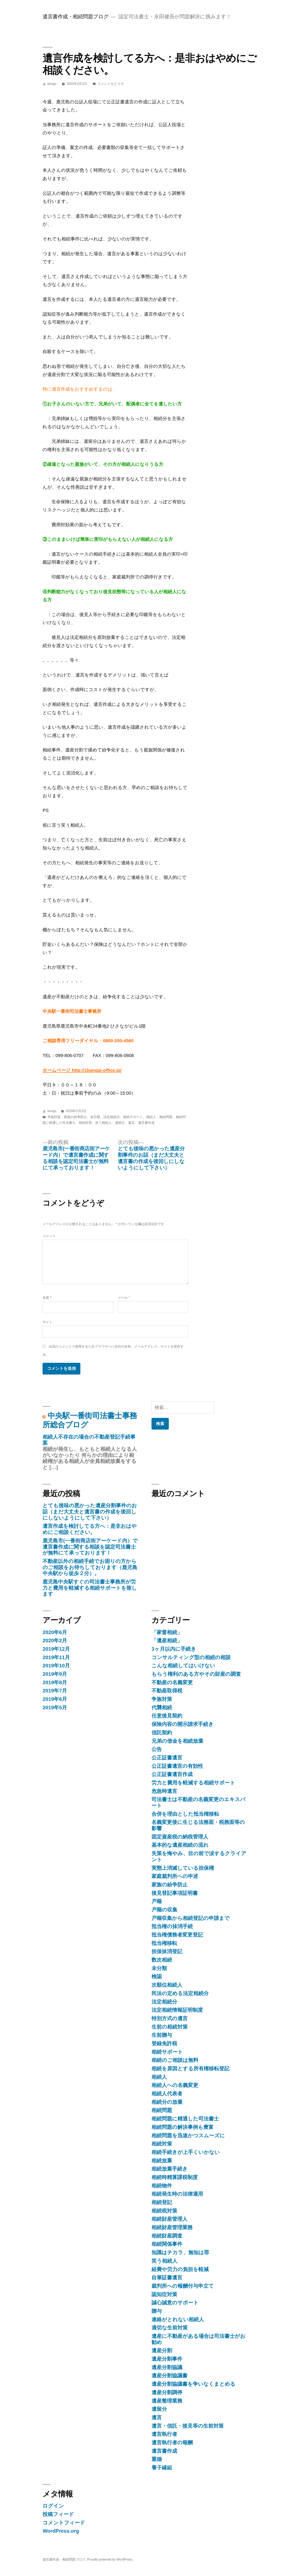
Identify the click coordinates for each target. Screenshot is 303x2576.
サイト (47, 1322)
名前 (47, 1297)
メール (124, 1297)
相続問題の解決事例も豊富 (183, 2127)
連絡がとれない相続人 (178, 2319)
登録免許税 (164, 2043)
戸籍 (157, 1901)
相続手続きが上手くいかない (186, 2152)
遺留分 (120, 1122)
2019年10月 (56, 1665)
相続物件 (162, 2185)
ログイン (53, 2506)
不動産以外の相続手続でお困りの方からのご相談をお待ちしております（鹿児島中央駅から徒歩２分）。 (90, 1567)
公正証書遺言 (167, 1757)
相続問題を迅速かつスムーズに (188, 2135)
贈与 (157, 2311)
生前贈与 (162, 2035)
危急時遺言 (164, 1791)
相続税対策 (164, 2211)
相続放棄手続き (170, 2169)
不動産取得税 (167, 1690)
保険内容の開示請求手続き (183, 1724)
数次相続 (162, 1960)
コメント (49, 1236)
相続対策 (85, 1122)
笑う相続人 (103, 1122)
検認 (157, 1976)
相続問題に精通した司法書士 (185, 2118)
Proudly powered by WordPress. (110, 2559)
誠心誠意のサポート (175, 2302)
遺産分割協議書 (169, 2375)
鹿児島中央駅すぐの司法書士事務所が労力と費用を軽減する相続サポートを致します (90, 1588)
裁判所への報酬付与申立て (183, 2286)
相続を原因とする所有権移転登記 (190, 2068)
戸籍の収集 (164, 1909)
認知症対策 (164, 2294)
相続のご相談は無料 (175, 2060)
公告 (157, 1749)
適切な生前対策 (170, 2327)
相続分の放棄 (167, 2102)
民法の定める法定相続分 (180, 1993)
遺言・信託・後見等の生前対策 (188, 2426)
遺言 (131, 1122)
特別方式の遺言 (170, 2018)
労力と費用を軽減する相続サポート (193, 1782)
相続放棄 (162, 2160)
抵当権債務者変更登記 (177, 1935)
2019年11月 (56, 1657)
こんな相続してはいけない (183, 1665)
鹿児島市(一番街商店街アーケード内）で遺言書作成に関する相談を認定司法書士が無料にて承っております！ (90, 1547)
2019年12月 (56, 1649)
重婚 (157, 2459)
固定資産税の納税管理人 (180, 1837)
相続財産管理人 (169, 2219)
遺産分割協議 (167, 2367)
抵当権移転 (164, 1943)
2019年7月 (55, 1690)
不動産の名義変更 (172, 1682)
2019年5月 (55, 1707)
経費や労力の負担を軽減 (180, 2269)
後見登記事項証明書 (175, 1893)
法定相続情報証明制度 (177, 2010)
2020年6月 (55, 1632)
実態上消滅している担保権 (183, 1868)
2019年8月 (55, 1682)
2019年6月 (55, 1699)
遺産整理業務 (167, 2401)
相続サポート (133, 1117)
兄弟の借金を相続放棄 (177, 1741)
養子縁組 (162, 2467)
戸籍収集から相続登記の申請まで (191, 1918)
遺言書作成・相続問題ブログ (76, 16)
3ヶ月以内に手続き (174, 1649)
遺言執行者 (164, 2434)
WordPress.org (61, 2531)
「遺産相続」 (167, 1640)
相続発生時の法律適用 (177, 2194)
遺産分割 (162, 2350)
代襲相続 (162, 1707)
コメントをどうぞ (110, 83)
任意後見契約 (167, 1715)
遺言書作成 (146, 1122)
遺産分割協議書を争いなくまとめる (193, 2384)
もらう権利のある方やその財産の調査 (196, 1674)
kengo (51, 83)
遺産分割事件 (167, 2359)
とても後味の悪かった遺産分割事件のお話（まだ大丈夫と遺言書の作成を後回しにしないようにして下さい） (90, 1511)
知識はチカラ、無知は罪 (180, 2252)
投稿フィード (58, 2514)
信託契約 (162, 1732)
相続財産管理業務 (172, 2227)
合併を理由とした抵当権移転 (185, 1814)
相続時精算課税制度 (175, 2177)
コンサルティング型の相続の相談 (191, 1657)
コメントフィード (64, 2522)
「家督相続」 (167, 1632)
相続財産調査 (167, 2236)
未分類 (95, 1117)
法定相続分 (111, 1117)
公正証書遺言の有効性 (177, 1766)
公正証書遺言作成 (172, 1774)
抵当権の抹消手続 (172, 1926)
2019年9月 (55, 1674)
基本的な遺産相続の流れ (180, 1845)
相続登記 (162, 2202)
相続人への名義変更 (175, 2085)
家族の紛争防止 (75, 1117)
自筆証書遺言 (167, 2277)
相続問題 (165, 1117)
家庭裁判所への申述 (175, 1876)
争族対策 (54, 1117)
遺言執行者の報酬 (172, 2442)
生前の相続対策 (170, 2027)
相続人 (151, 1117)
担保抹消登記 (167, 1951)
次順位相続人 (167, 1985)
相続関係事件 (167, 2244)
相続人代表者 (167, 2093)
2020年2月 (55, 1640)
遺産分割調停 (167, 2392)
